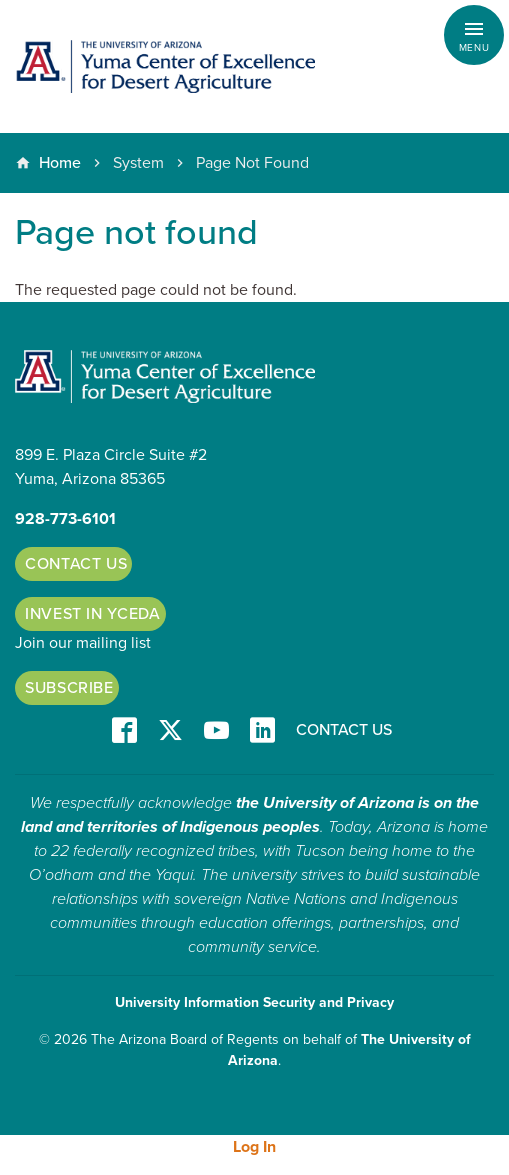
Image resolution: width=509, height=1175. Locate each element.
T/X (170, 731)
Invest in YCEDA (93, 614)
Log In (254, 1147)
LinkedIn (262, 731)
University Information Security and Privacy (254, 1002)
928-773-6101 (65, 519)
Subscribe (69, 688)
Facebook (124, 731)
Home (60, 163)
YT (216, 731)
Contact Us (76, 564)
